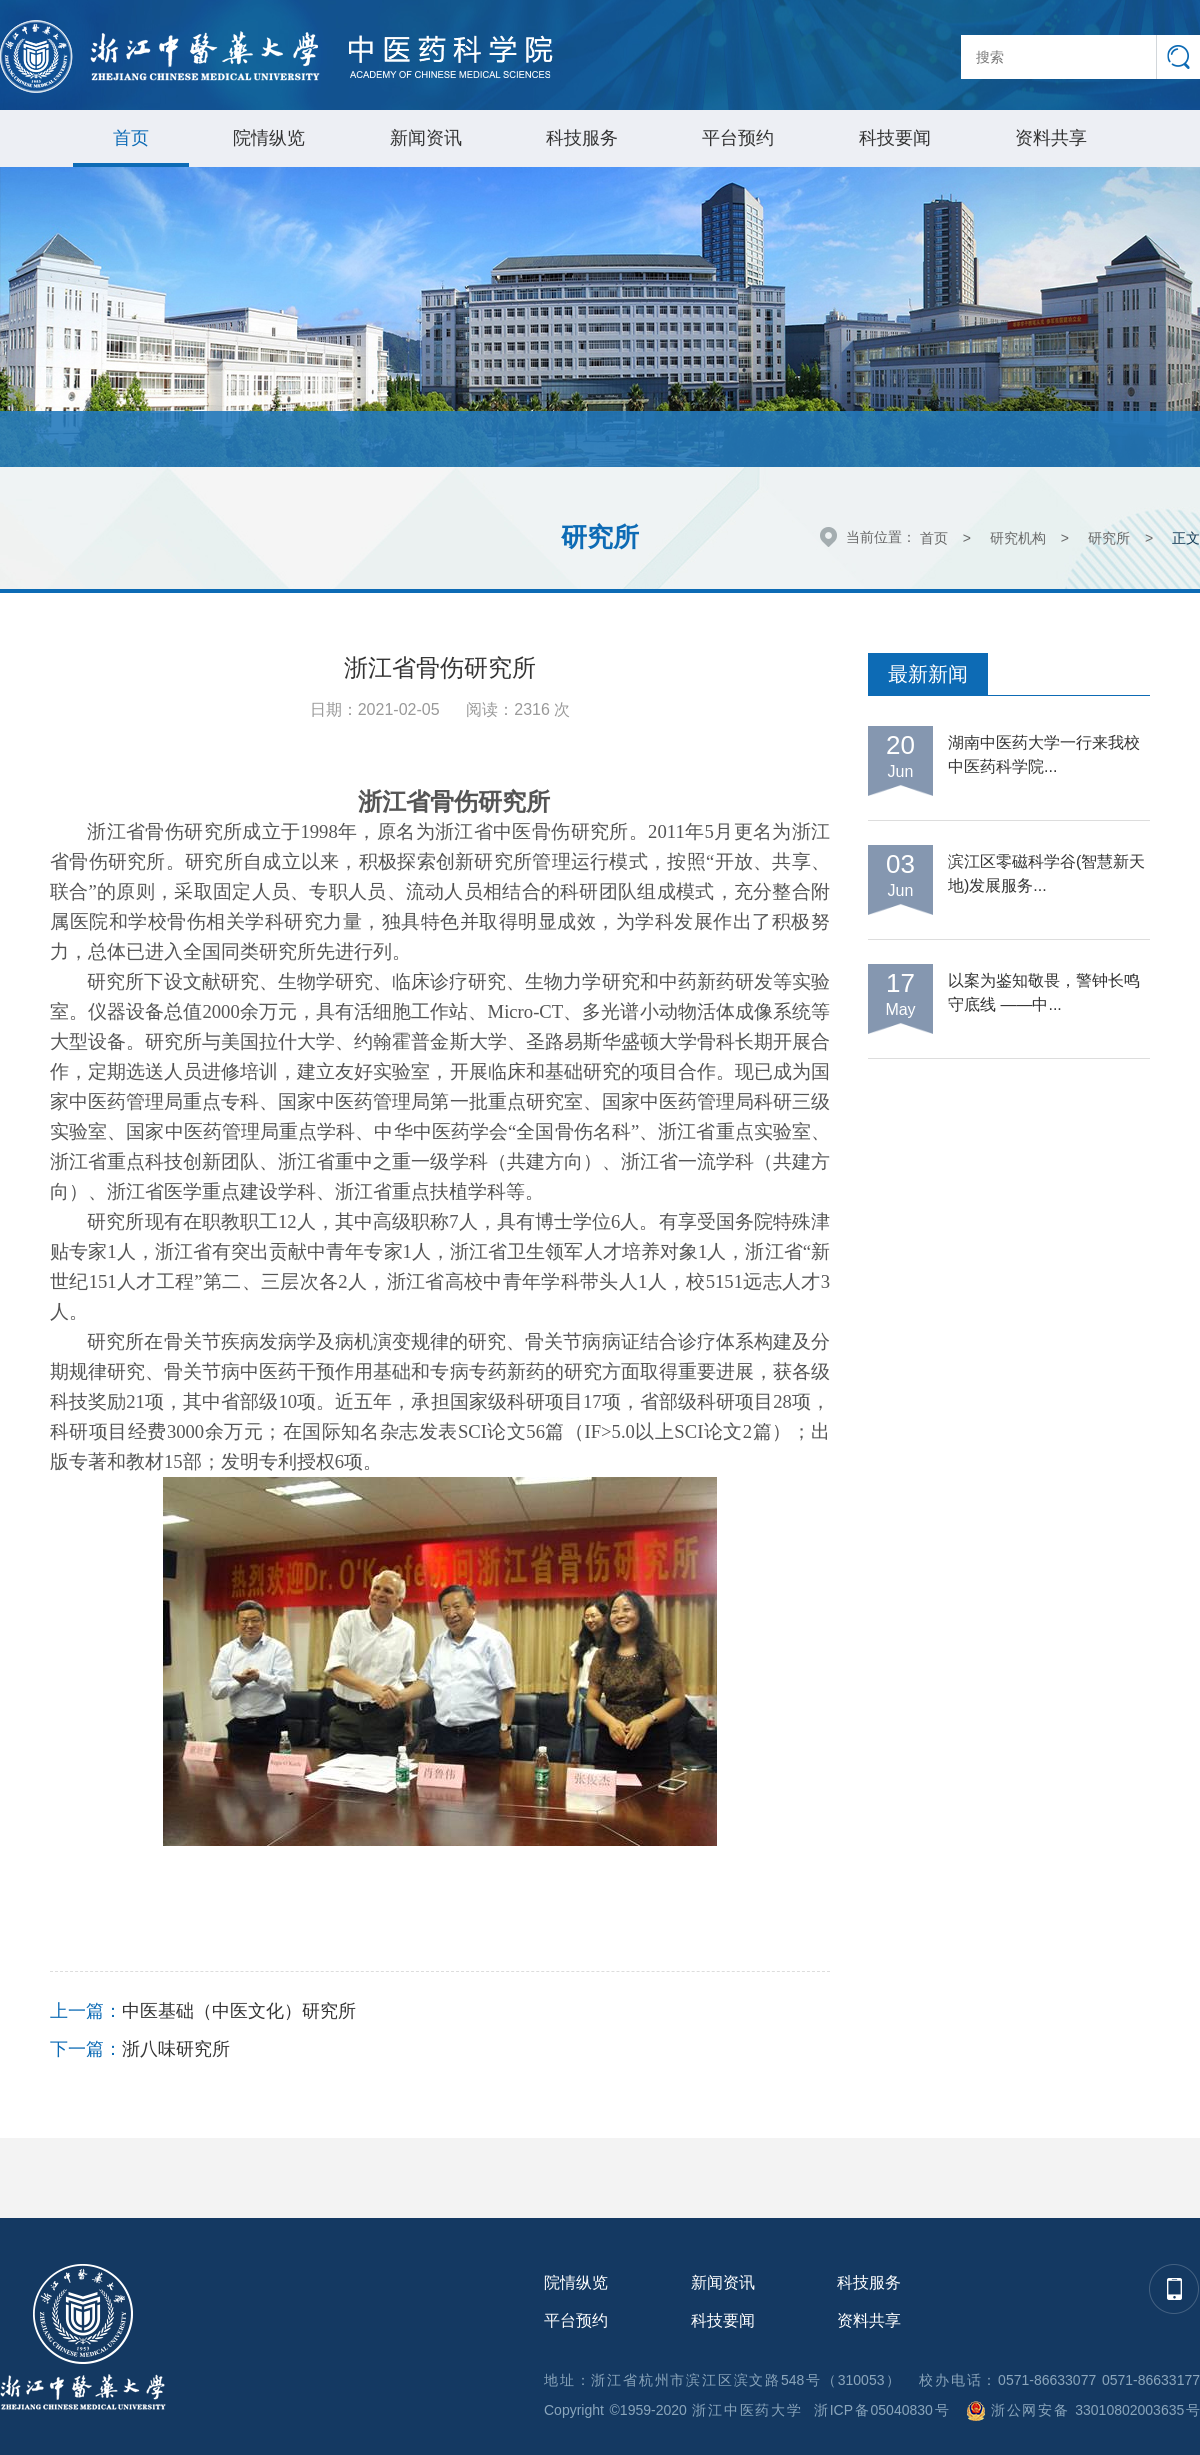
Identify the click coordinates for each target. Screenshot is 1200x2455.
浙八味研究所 (176, 2049)
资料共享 (1051, 138)
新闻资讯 (426, 138)
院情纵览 (269, 138)
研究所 (1109, 538)
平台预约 (738, 138)
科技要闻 (895, 138)
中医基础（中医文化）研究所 (239, 2011)
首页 (131, 138)
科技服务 (582, 138)
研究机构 (1018, 538)
